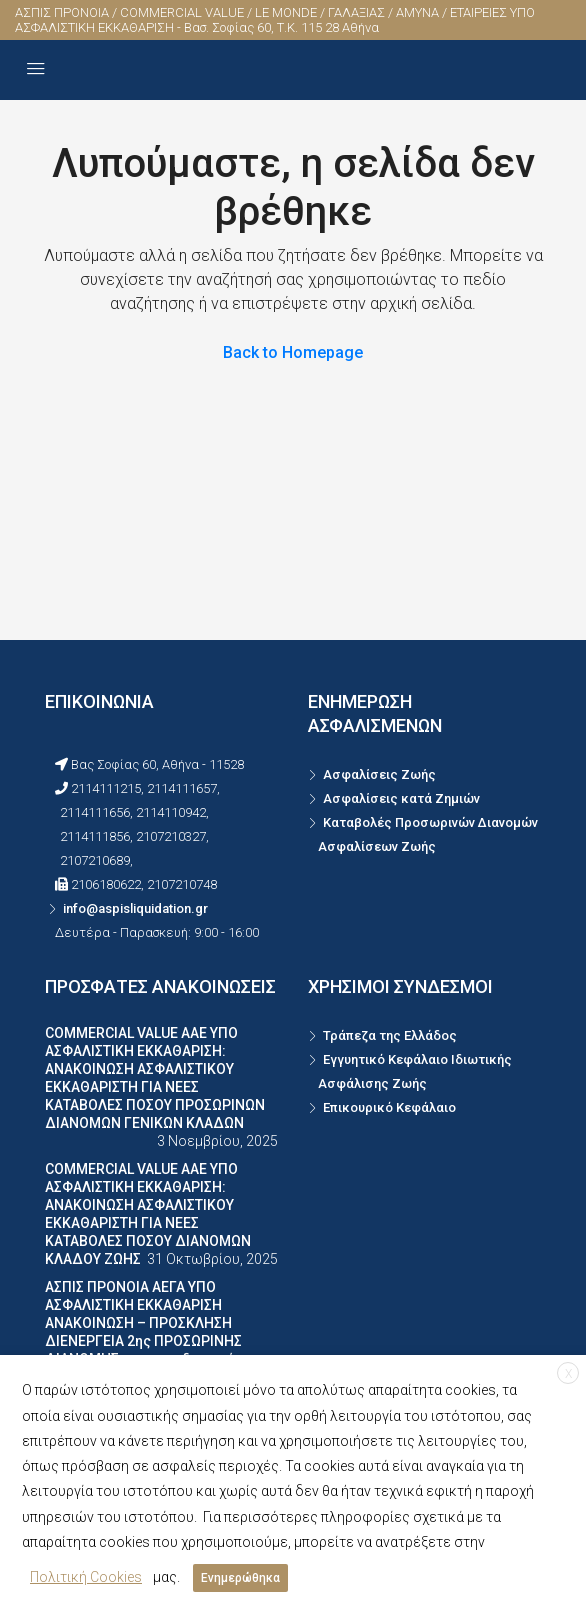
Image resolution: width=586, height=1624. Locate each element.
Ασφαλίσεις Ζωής (379, 774)
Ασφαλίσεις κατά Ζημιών (401, 798)
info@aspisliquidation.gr (135, 908)
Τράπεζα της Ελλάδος (390, 1035)
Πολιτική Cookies (86, 1577)
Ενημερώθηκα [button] (240, 1578)
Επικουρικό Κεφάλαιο (389, 1107)
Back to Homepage (293, 352)
